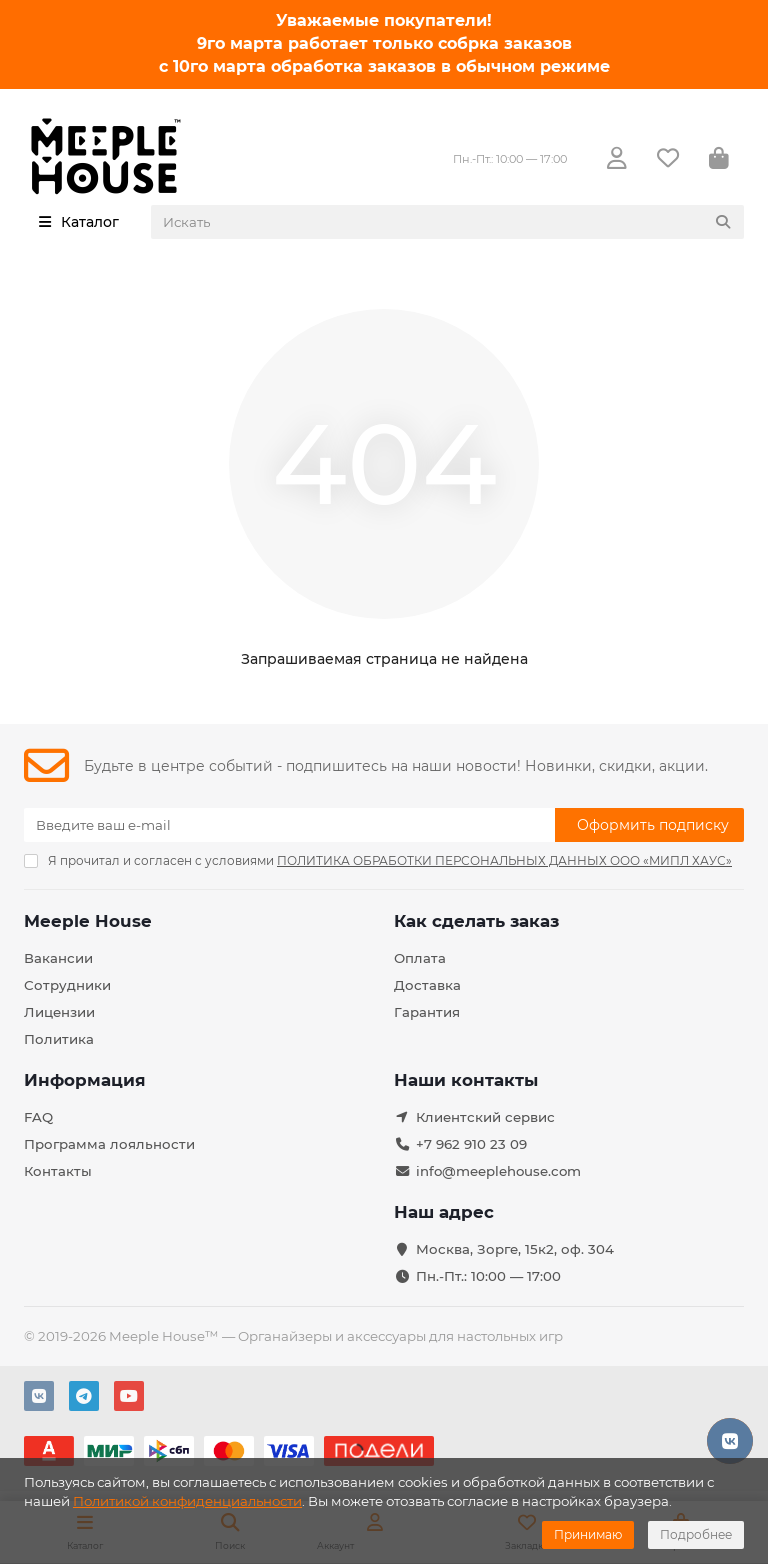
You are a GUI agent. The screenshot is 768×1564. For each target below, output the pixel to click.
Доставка (427, 985)
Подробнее (696, 1534)
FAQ (38, 1117)
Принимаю (588, 1534)
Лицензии (59, 1012)
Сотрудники (67, 985)
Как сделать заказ (476, 921)
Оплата (420, 958)
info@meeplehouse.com (498, 1171)
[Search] (448, 222)
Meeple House (88, 921)
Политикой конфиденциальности (187, 1501)
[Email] (289, 825)
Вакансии (58, 958)
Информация (85, 1080)
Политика (59, 1039)
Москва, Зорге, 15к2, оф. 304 (515, 1249)
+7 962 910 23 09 (471, 1144)
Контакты (58, 1171)
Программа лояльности (109, 1144)
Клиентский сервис (485, 1117)
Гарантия (427, 1012)
